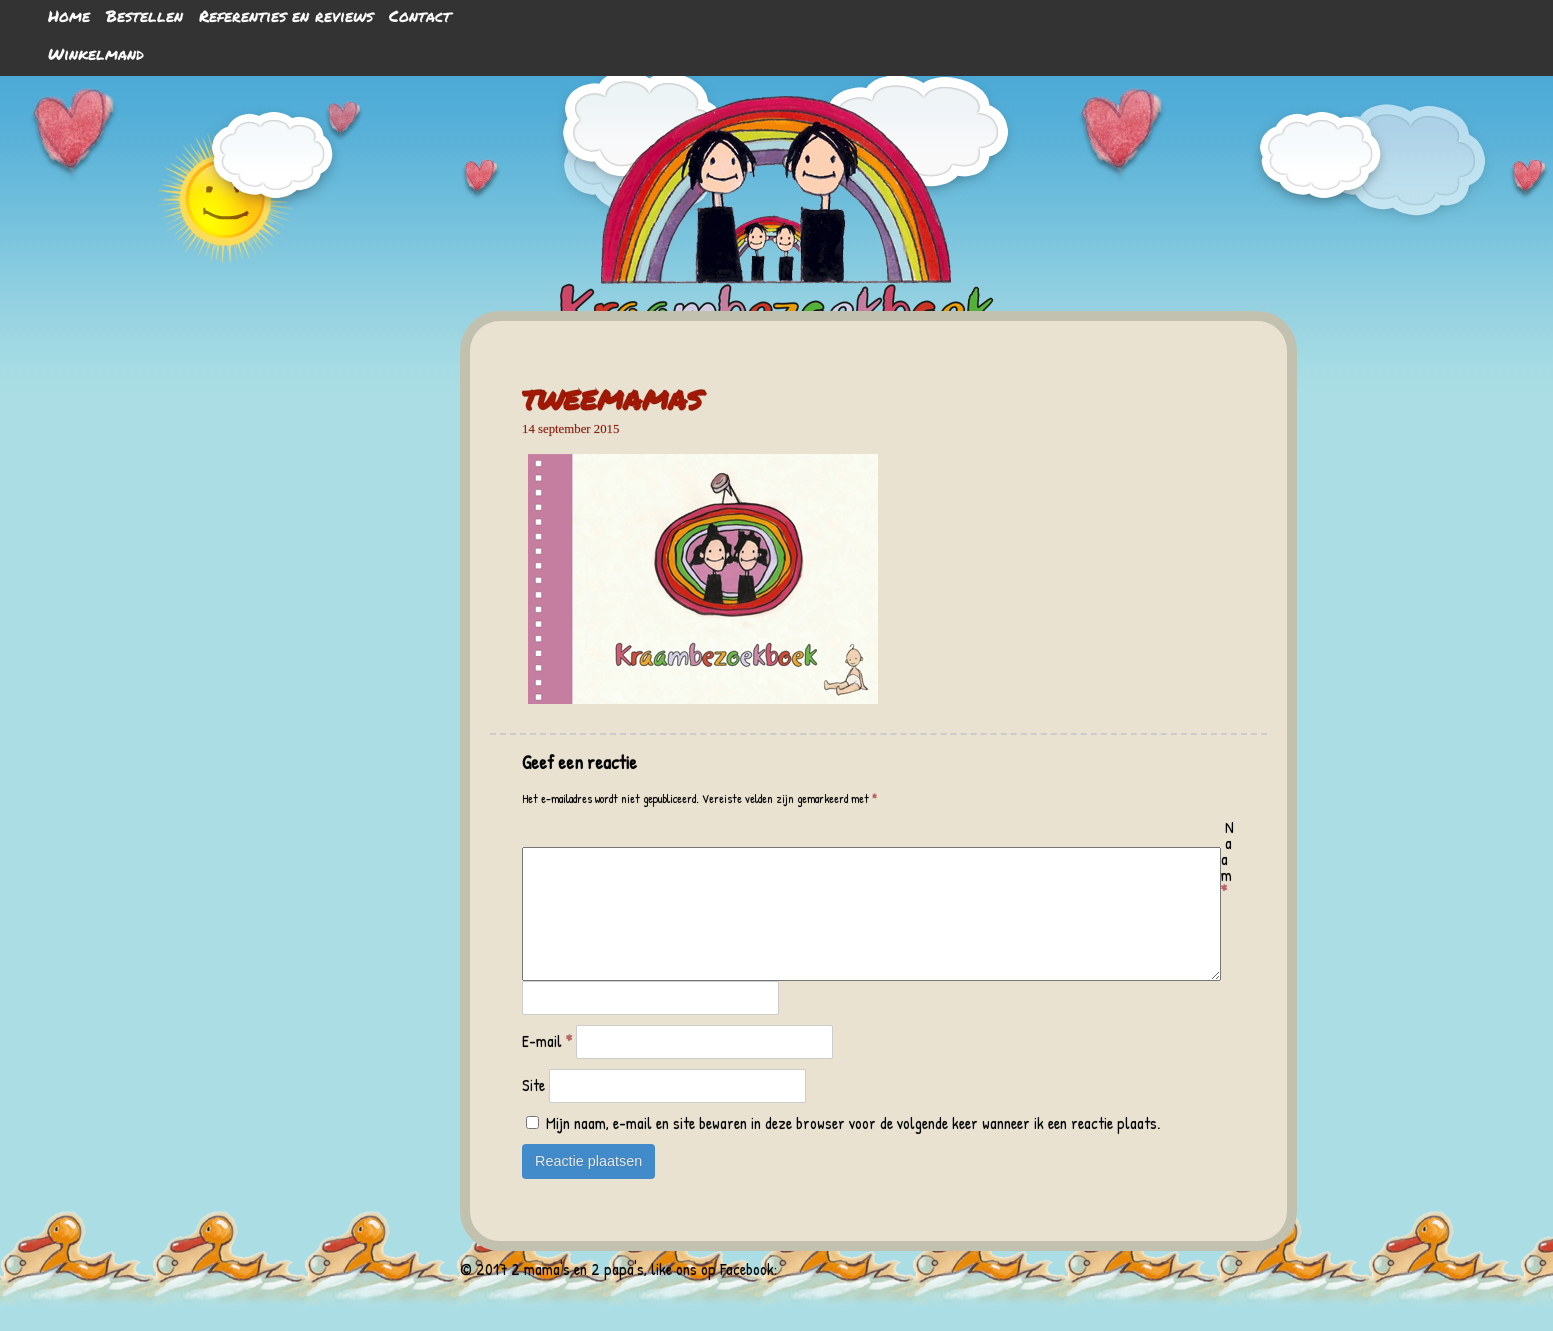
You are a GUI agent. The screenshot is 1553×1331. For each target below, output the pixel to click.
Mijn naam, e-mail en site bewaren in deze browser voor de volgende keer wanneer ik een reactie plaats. (853, 1147)
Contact (420, 15)
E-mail (547, 1065)
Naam (1227, 859)
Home (69, 15)
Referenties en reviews (286, 15)
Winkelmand (96, 53)
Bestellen (144, 15)
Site (533, 1109)
